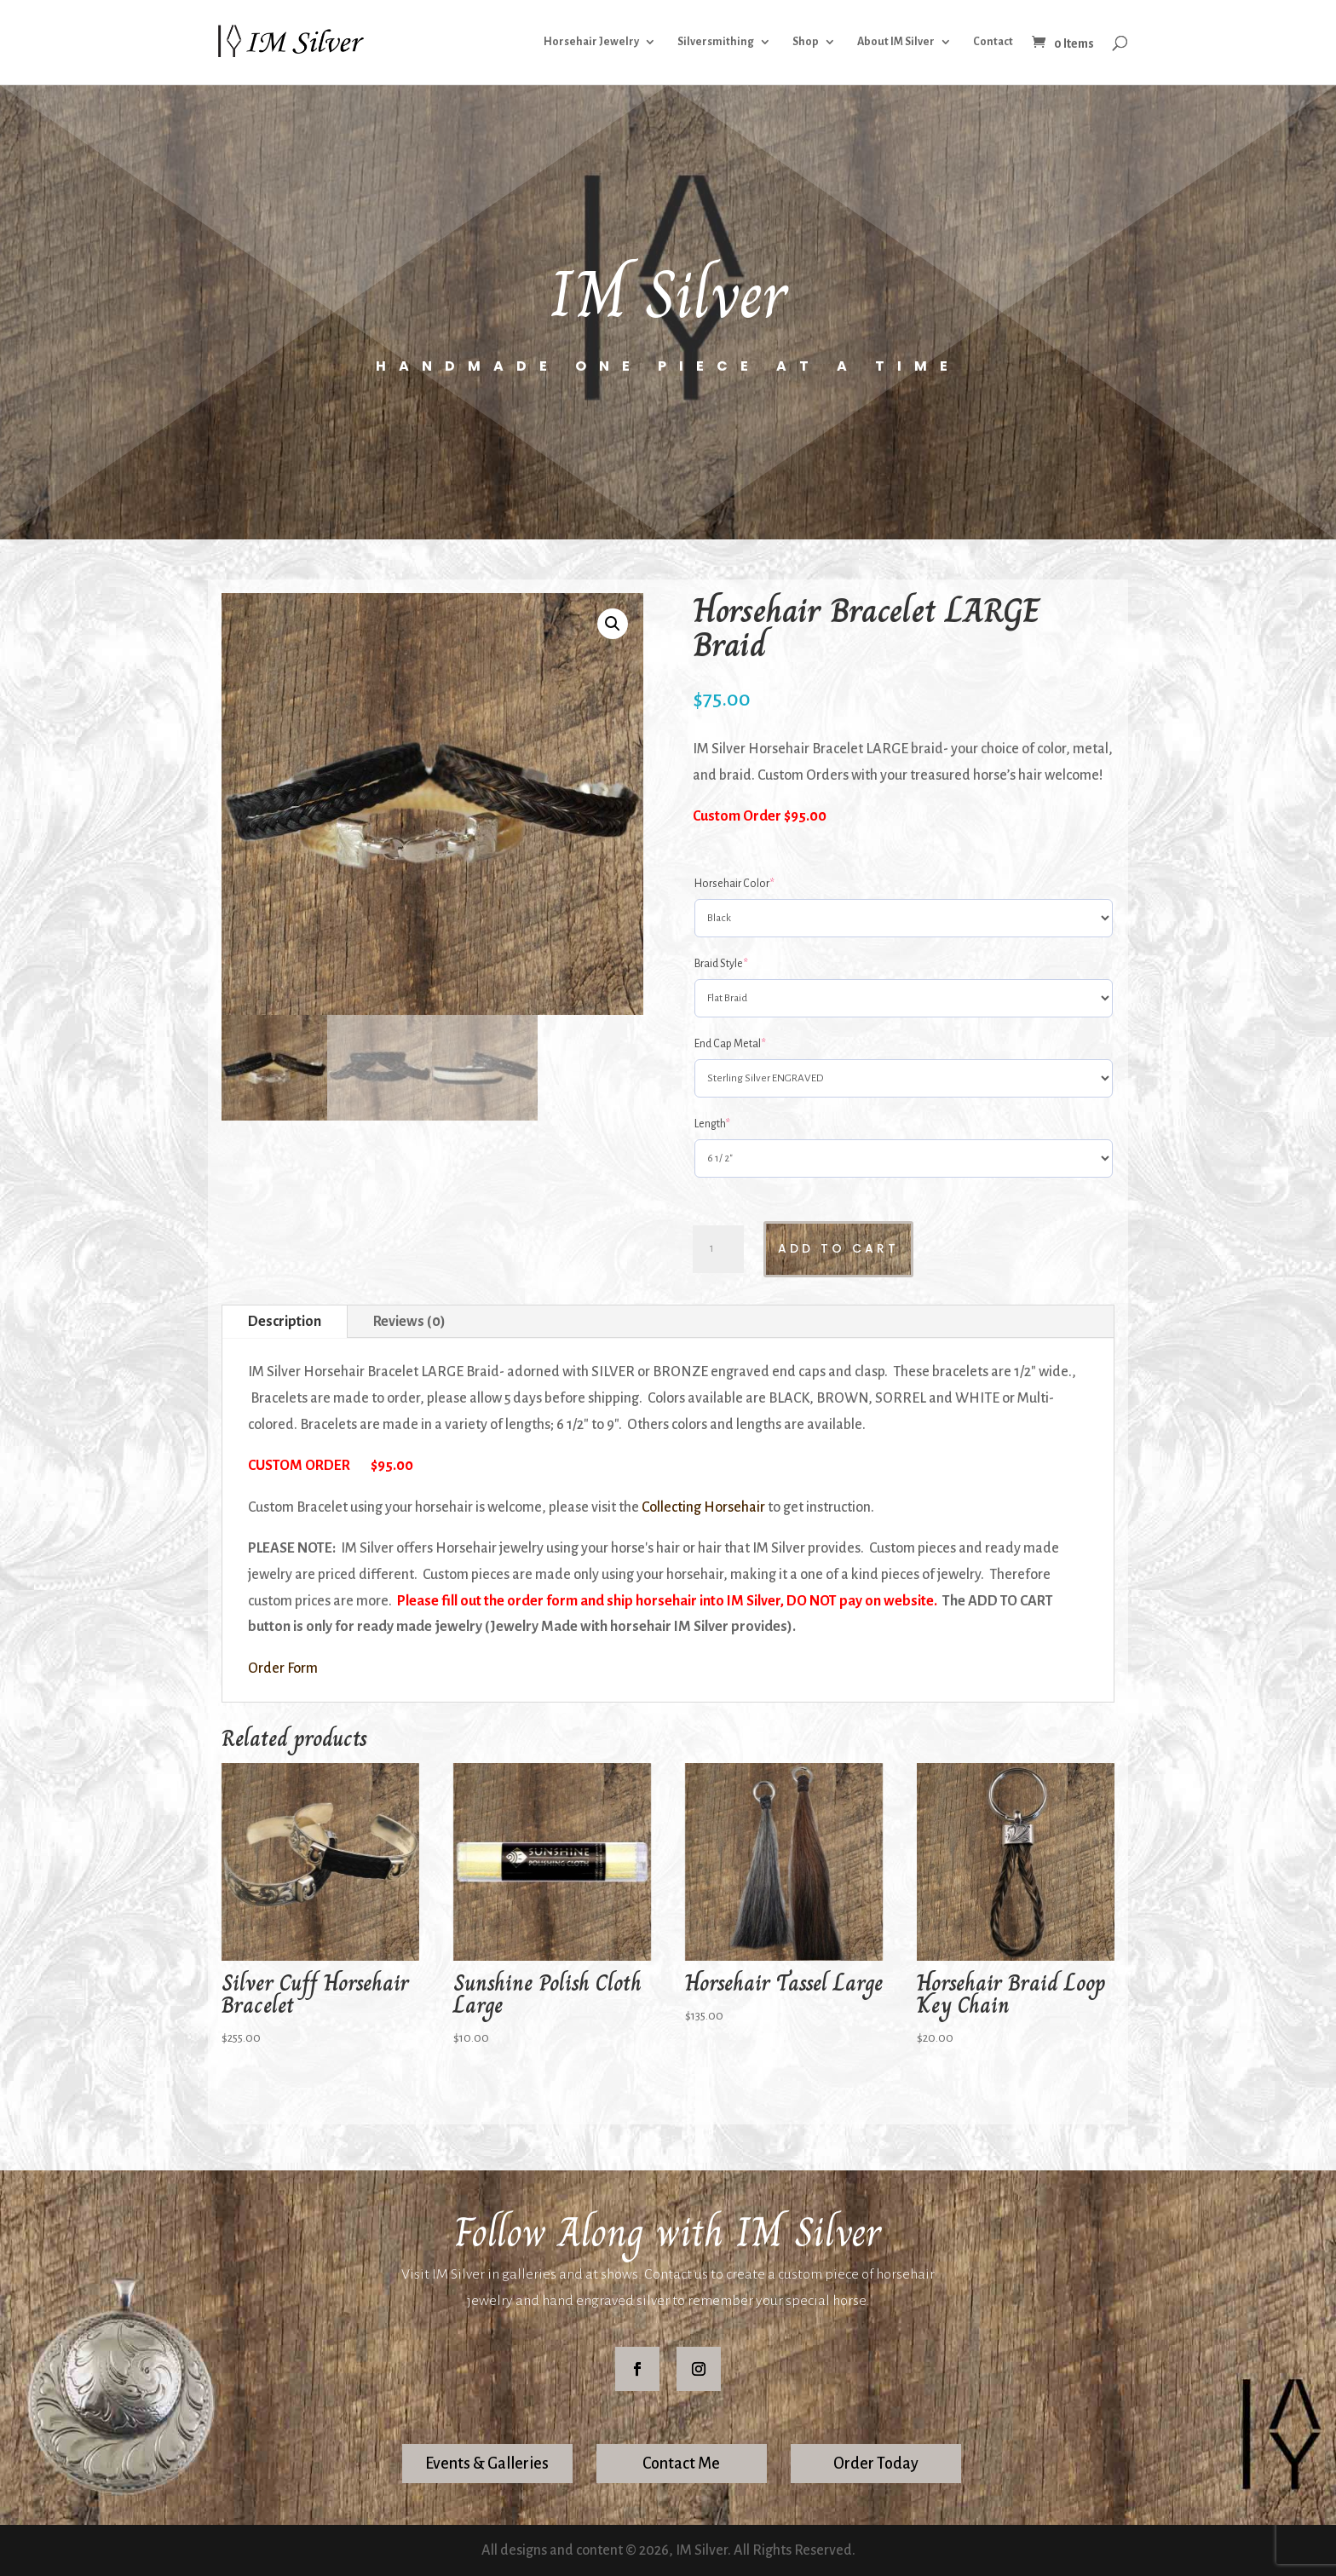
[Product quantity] (718, 1249)
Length (712, 1124)
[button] (612, 623)
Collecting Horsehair (703, 1507)
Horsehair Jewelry (591, 43)
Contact (993, 43)
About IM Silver (896, 43)
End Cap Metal (730, 1044)
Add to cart (838, 1248)
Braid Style (721, 964)
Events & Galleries (487, 2463)
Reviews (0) (409, 1321)
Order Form (283, 1668)
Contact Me (681, 2463)
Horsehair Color (734, 884)
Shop (805, 43)
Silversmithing (715, 43)
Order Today (875, 2463)
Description (284, 1321)
